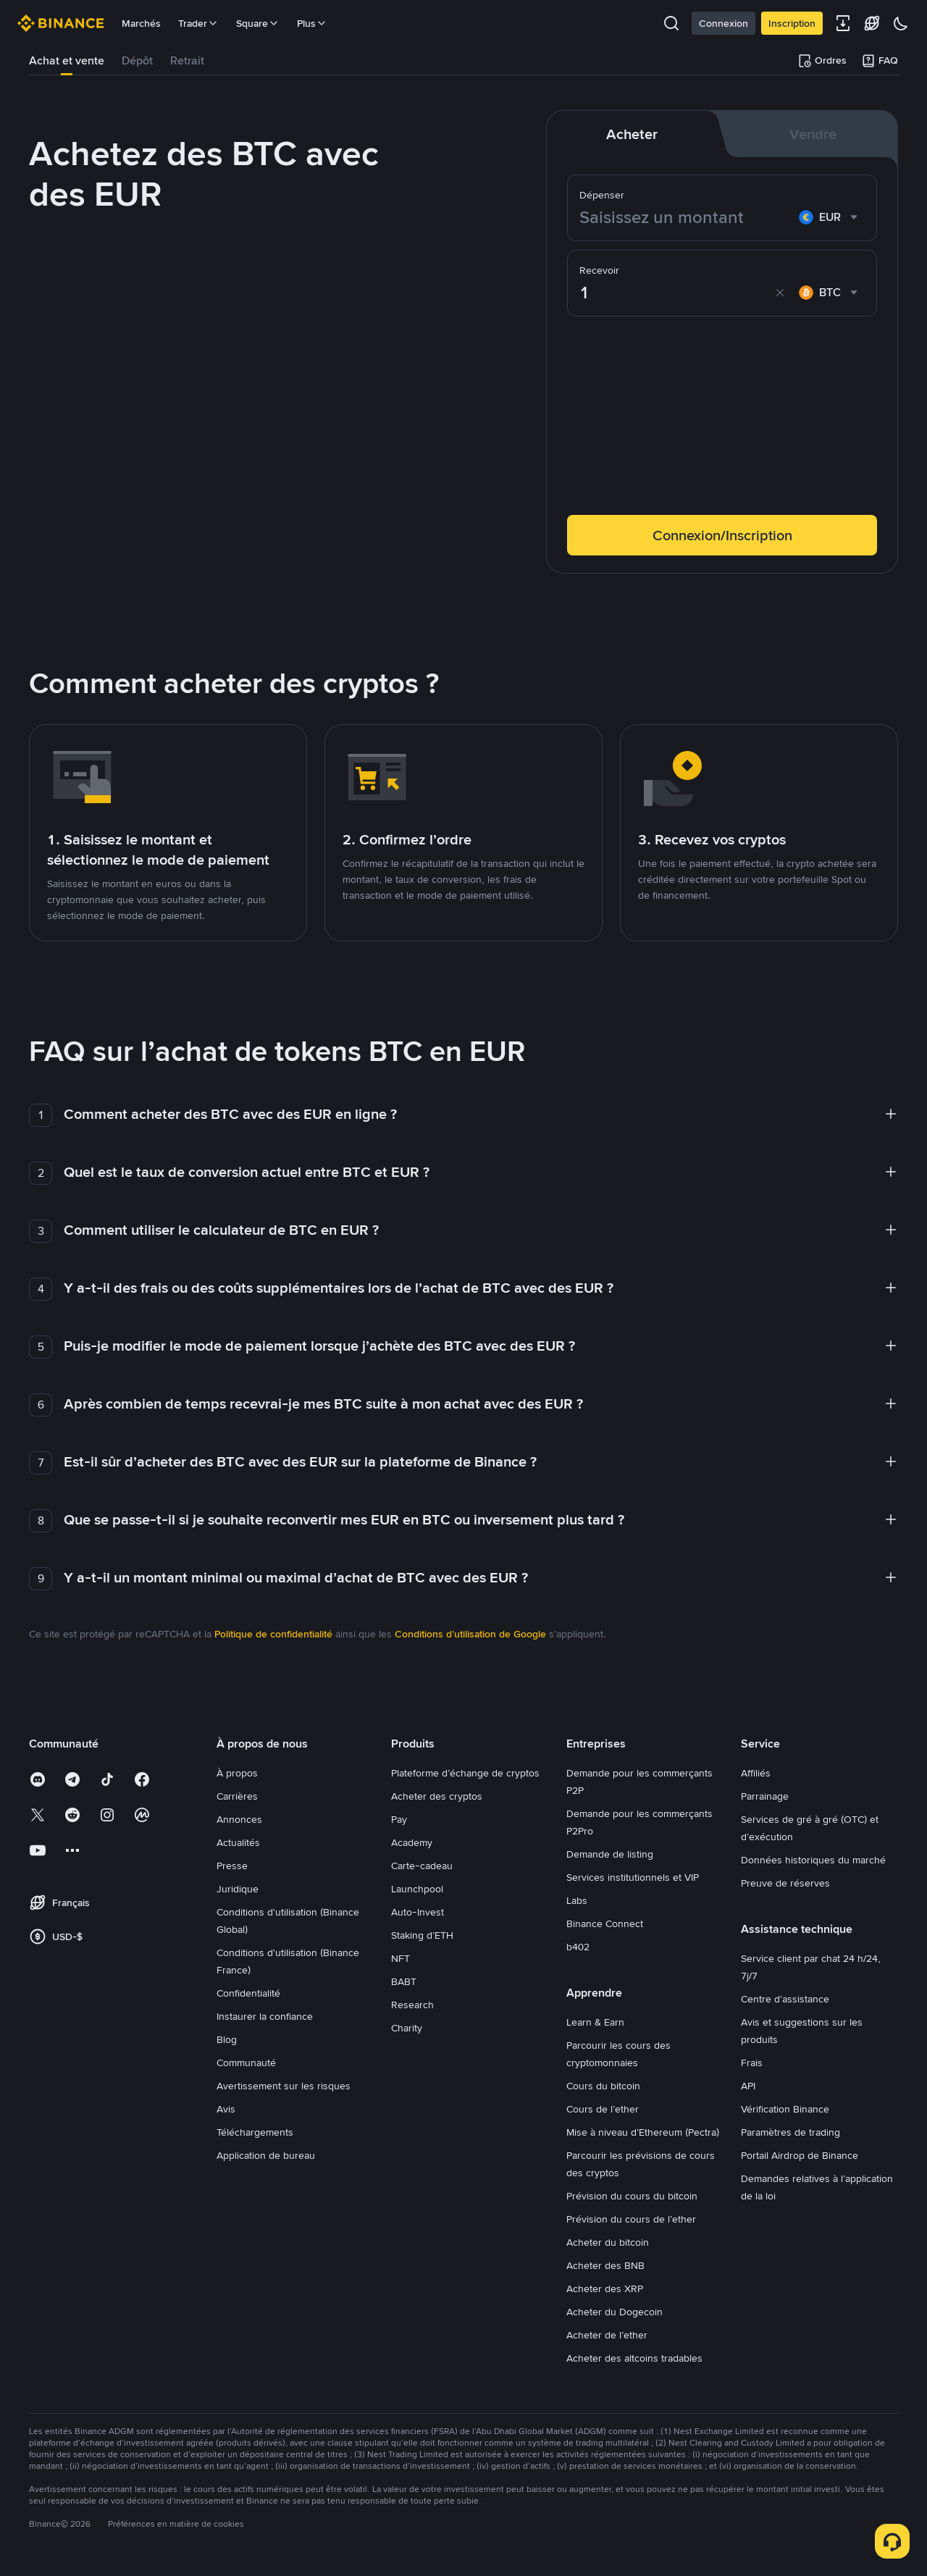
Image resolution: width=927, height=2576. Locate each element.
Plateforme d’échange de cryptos (465, 1772)
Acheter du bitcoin (607, 2242)
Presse (232, 1865)
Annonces (239, 1819)
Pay (399, 1819)
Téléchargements (255, 2132)
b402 (578, 1946)
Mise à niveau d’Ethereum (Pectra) (642, 2132)
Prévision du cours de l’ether (631, 2218)
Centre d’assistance (785, 1998)
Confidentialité (248, 1993)
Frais (752, 2062)
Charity (406, 2027)
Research (412, 2004)
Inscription (791, 23)
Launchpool (417, 1888)
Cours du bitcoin (603, 2085)
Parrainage (765, 1796)
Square (258, 23)
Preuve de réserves (785, 1882)
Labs (576, 1900)
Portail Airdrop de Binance (799, 2155)
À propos (237, 1772)
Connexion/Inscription (722, 535)
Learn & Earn (595, 2022)
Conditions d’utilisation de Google (470, 1633)
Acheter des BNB (605, 2265)
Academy (411, 1842)
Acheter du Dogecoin (614, 2311)
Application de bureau (266, 2155)
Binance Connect (604, 1923)
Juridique (238, 1888)
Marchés (141, 23)
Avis (226, 2108)
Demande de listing (609, 1853)
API (748, 2085)
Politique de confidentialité (273, 1633)
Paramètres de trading (790, 2132)
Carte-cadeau (422, 1865)
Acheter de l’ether (606, 2334)
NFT (400, 1958)
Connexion (723, 23)
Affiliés (756, 1772)
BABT (403, 1981)
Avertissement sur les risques (284, 2085)
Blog (227, 2039)
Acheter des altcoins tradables (634, 2358)
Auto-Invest (417, 1911)
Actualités (238, 1842)
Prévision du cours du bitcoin (631, 2195)
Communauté (246, 2062)
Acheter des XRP (604, 2288)
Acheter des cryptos (436, 1796)
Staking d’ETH (422, 1935)
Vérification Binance (785, 2108)
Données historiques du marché (813, 1859)
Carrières (237, 1796)
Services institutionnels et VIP (632, 1877)
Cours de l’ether (602, 2108)
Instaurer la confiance (265, 2016)
